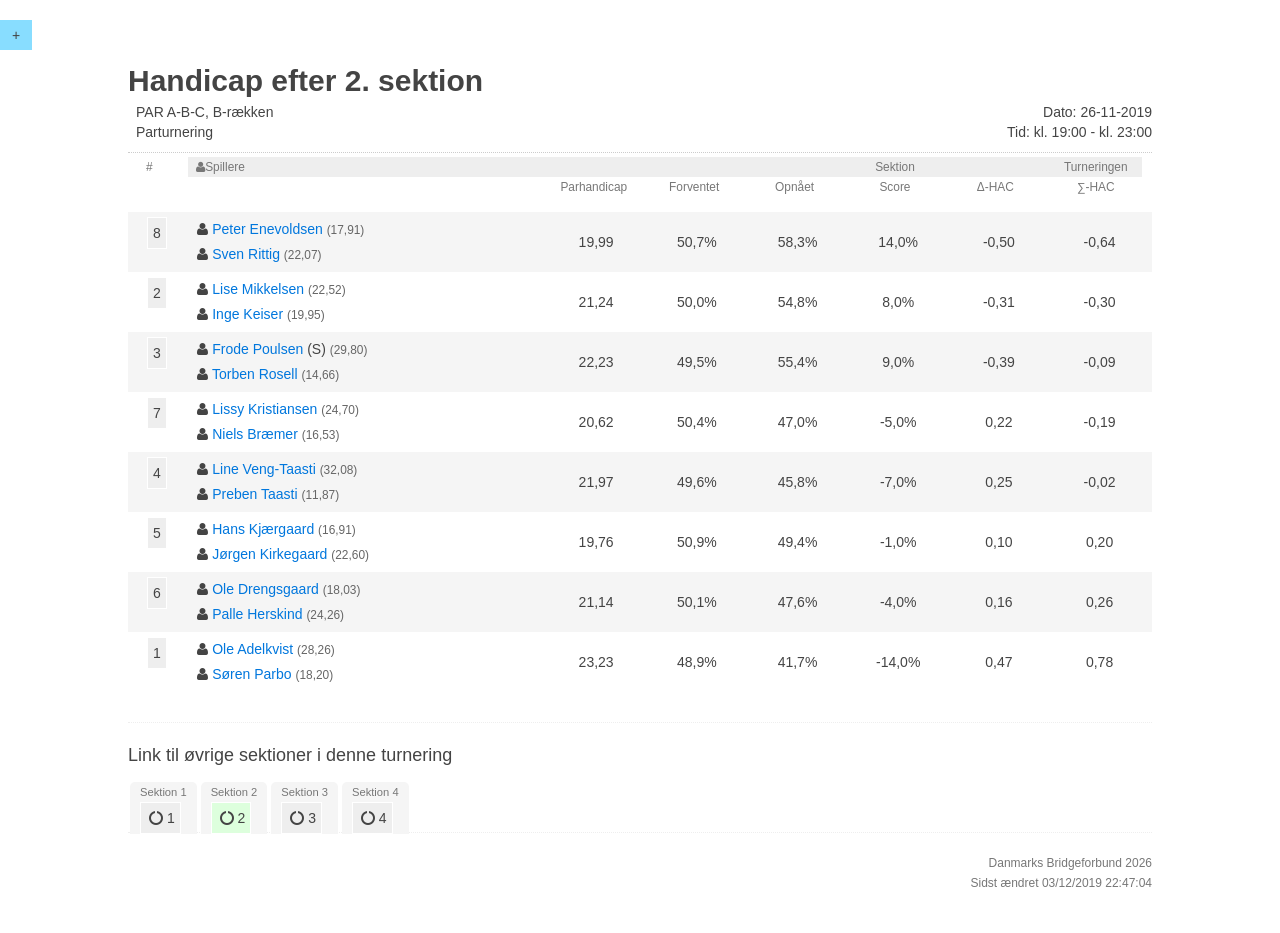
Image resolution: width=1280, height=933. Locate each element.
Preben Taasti (254, 494)
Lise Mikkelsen (258, 289)
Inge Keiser (247, 314)
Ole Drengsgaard (265, 589)
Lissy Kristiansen (264, 409)
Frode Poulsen (257, 349)
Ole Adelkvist (252, 649)
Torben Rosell (255, 374)
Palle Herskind (257, 614)
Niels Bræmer (255, 434)
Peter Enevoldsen (267, 229)
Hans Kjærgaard (263, 529)
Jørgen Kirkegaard (269, 554)
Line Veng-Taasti (264, 469)
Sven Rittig (246, 254)
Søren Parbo (251, 674)
